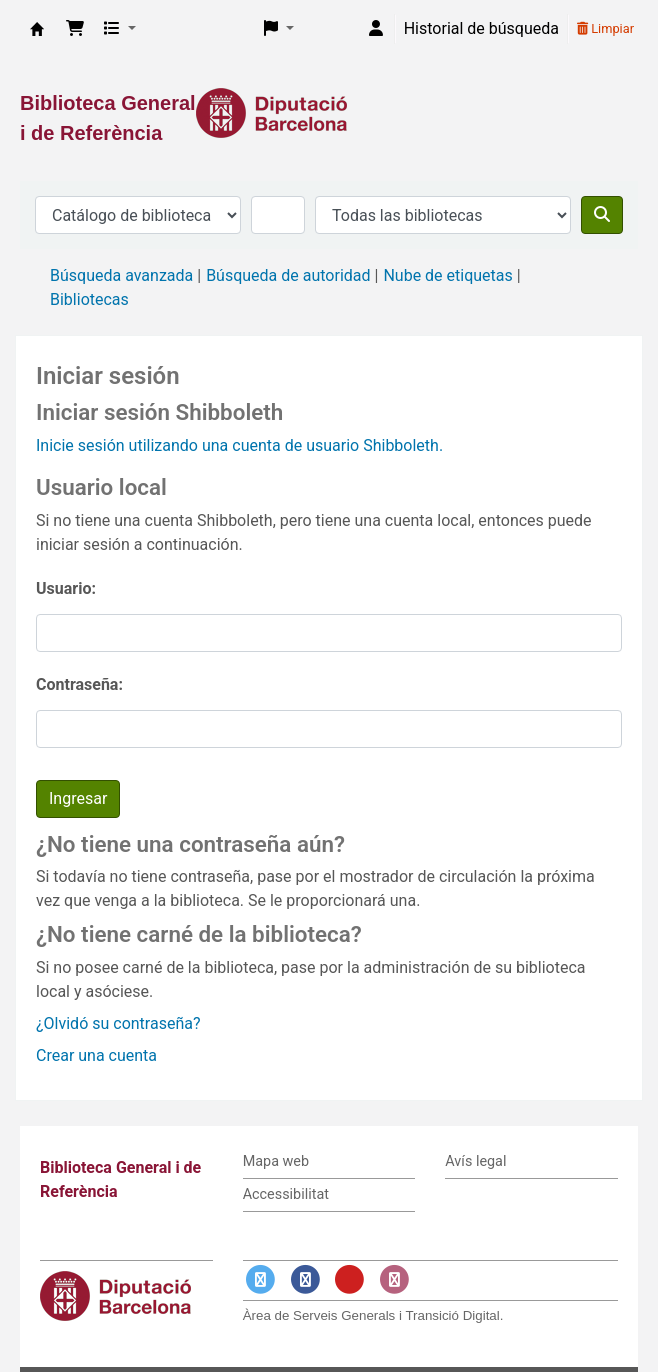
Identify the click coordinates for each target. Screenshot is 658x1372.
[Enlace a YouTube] (350, 1279)
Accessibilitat (286, 1194)
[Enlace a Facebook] (305, 1279)
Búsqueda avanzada (121, 275)
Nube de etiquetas (447, 275)
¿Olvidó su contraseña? (118, 1023)
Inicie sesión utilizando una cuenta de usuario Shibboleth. (239, 445)
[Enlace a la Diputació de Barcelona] (329, 113)
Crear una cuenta (96, 1055)
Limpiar (605, 28)
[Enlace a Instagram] (394, 1279)
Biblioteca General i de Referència (37, 29)
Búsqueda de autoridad (288, 275)
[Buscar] (602, 215)
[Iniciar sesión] (376, 29)
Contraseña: (79, 684)
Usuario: (66, 588)
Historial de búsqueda (481, 28)
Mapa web (276, 1161)
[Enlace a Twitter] (261, 1279)
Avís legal (475, 1161)
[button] (75, 29)
